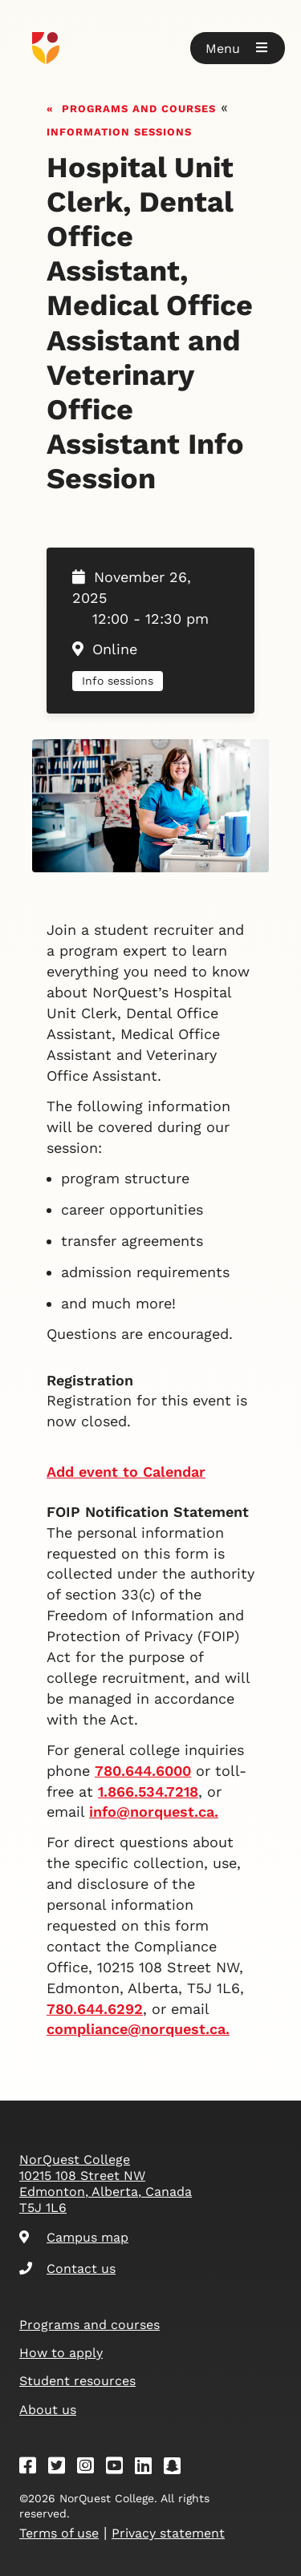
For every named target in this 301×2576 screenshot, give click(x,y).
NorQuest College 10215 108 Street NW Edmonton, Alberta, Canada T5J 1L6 (105, 2183)
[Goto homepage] (150, 48)
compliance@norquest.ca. (138, 2028)
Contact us (67, 2268)
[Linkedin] (148, 2468)
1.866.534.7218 (148, 1791)
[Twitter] (61, 2468)
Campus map (73, 2237)
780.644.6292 (95, 2008)
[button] (237, 48)
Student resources (77, 2380)
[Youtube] (119, 2468)
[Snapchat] (177, 2468)
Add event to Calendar (126, 1471)
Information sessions (119, 130)
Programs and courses (139, 107)
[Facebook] (33, 2468)
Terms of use (59, 2533)
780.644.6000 (143, 1770)
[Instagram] (90, 2468)
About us (47, 2409)
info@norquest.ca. (153, 1811)
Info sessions (117, 680)
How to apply (61, 2352)
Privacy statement (168, 2533)
